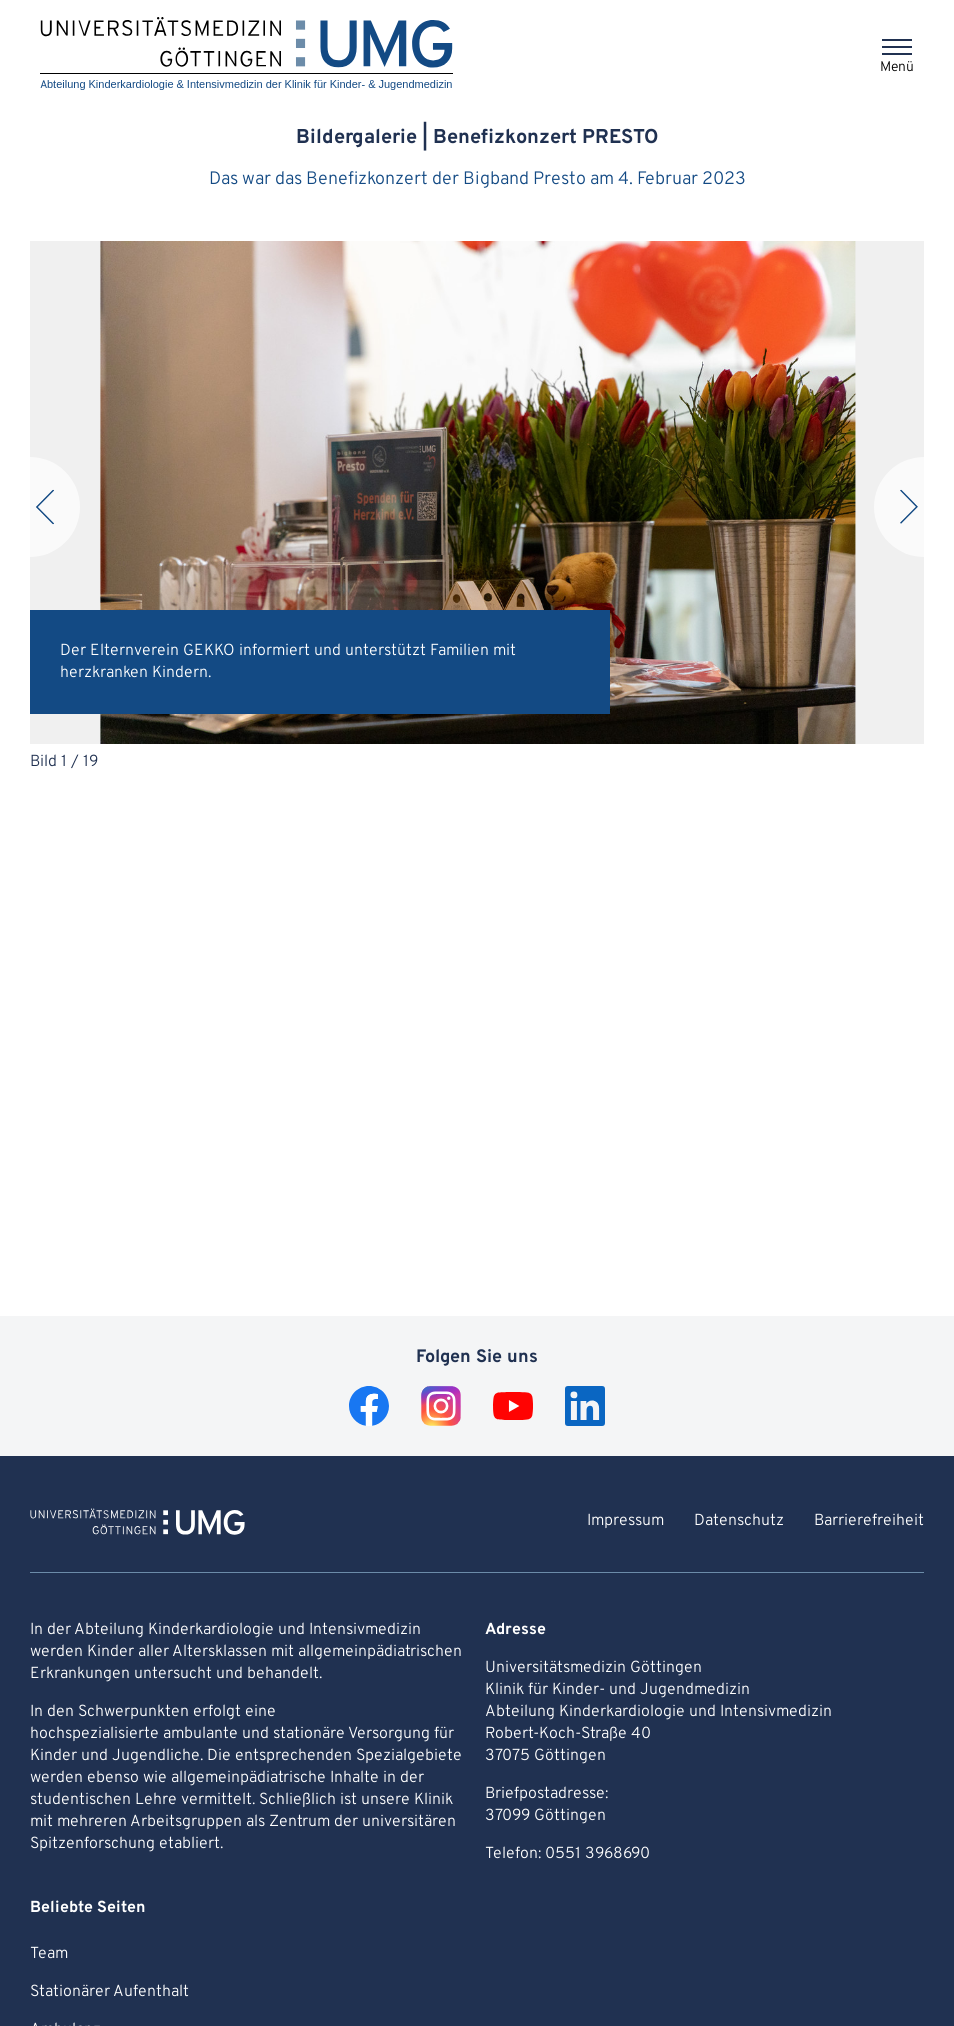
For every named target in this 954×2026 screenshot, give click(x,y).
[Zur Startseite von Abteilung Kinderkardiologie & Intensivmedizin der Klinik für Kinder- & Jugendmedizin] (137, 1525)
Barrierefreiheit (869, 1521)
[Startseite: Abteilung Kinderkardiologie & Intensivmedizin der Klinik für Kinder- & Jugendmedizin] (246, 54)
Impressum (625, 1521)
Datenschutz (739, 1521)
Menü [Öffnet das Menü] (897, 67)
